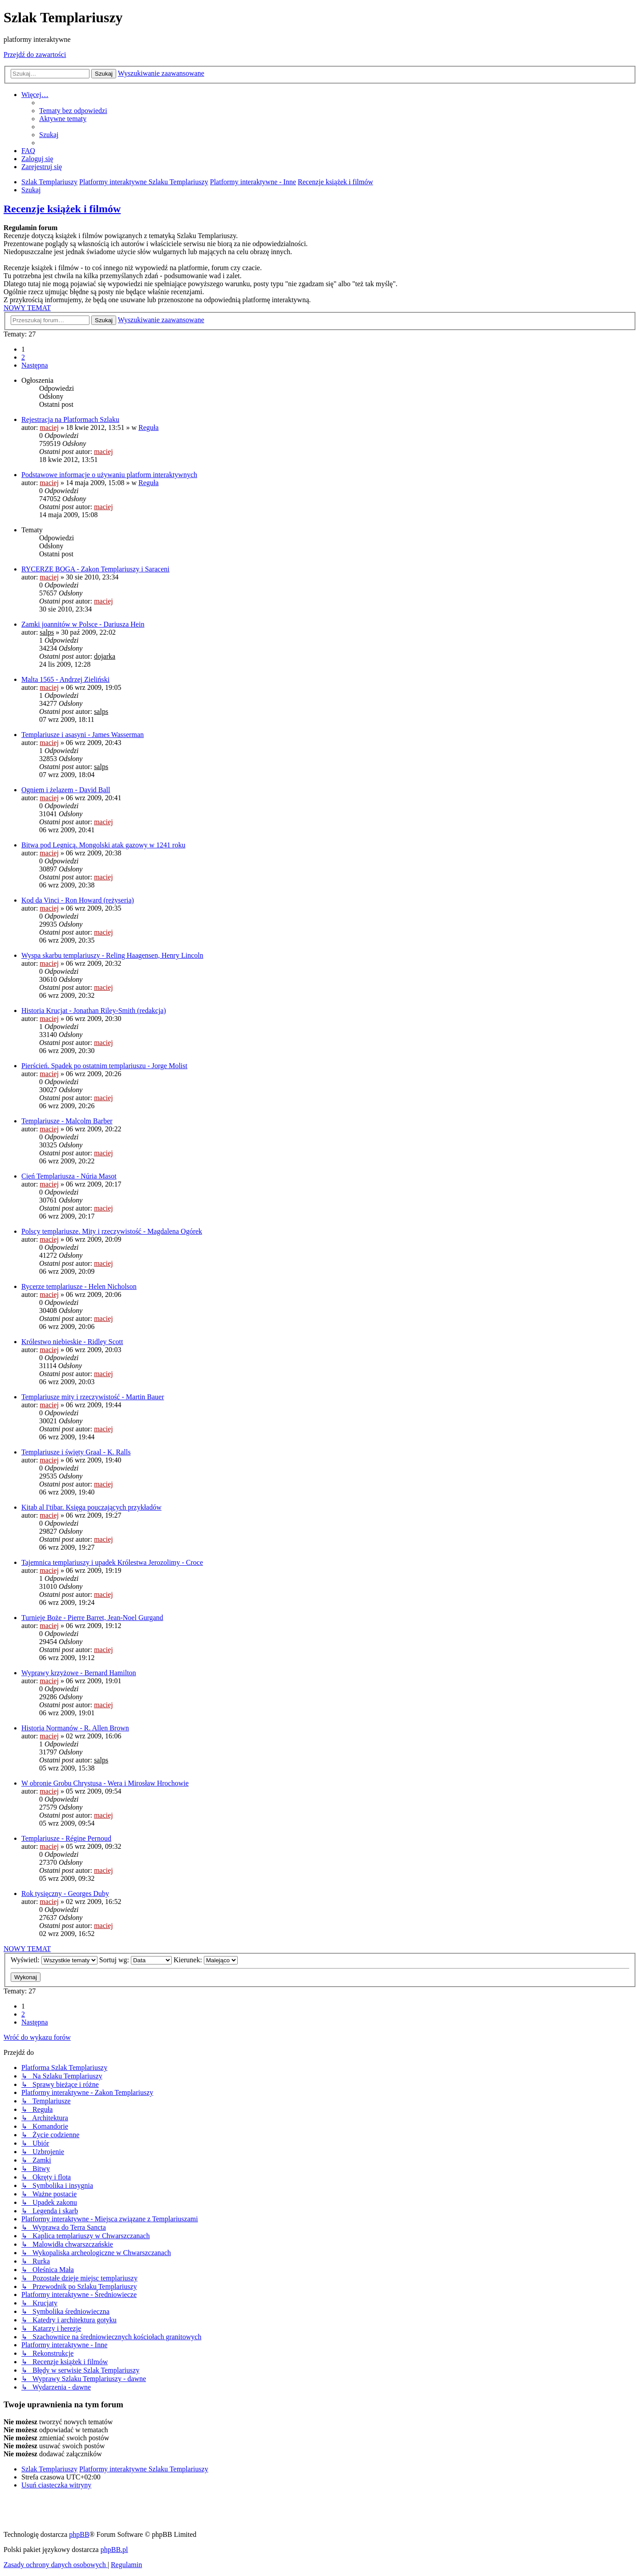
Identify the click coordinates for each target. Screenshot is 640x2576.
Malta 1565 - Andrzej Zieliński (65, 679)
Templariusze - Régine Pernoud (66, 1838)
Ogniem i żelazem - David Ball (65, 790)
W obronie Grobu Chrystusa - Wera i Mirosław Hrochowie (105, 1783)
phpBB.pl (114, 2549)
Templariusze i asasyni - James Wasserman (82, 734)
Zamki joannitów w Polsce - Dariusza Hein (82, 624)
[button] (34, 365)
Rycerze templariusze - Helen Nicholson (79, 1286)
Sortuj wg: (135, 1960)
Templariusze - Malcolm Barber (67, 1121)
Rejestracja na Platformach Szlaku (70, 419)
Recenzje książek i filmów (62, 209)
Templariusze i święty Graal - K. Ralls (75, 1452)
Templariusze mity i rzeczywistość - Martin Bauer (92, 1397)
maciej (49, 427)
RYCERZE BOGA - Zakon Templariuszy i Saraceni (95, 569)
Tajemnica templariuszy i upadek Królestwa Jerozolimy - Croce (112, 1562)
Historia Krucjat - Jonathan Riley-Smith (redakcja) (93, 1010)
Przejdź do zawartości (35, 54)
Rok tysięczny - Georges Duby (65, 1893)
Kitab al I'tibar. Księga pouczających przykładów (91, 1507)
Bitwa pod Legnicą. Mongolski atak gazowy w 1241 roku (103, 845)
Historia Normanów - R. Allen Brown (75, 1728)
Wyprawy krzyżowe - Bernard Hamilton (78, 1673)
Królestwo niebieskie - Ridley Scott (72, 1341)
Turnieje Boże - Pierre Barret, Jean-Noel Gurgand (92, 1617)
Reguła (148, 427)
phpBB (79, 2534)
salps (47, 632)
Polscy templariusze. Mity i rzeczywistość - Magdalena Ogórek (111, 1231)
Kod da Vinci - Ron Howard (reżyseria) (77, 900)
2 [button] (23, 357)
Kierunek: (206, 1960)
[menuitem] (73, 110)
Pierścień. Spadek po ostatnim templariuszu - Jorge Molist (104, 1065)
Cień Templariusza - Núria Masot (69, 1176)
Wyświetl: (54, 1960)
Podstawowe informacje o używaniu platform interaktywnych (109, 474)
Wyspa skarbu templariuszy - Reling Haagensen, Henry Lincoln (112, 955)
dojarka (104, 656)
